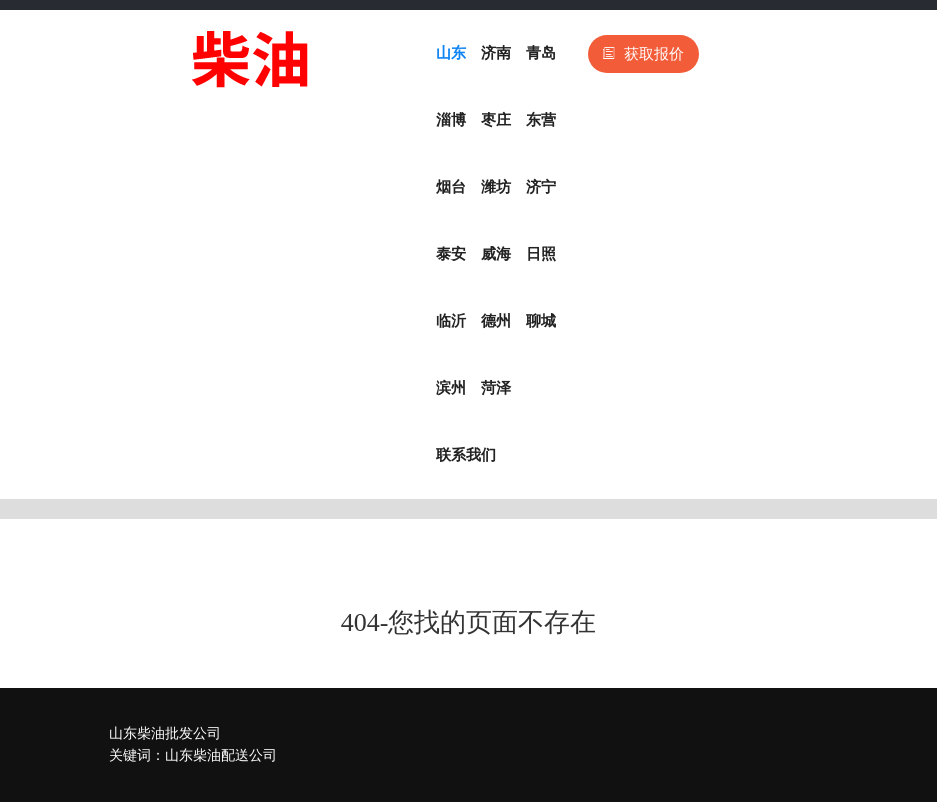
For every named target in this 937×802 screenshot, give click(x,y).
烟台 (451, 187)
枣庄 (496, 120)
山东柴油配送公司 (221, 755)
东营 (541, 120)
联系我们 (466, 455)
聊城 (541, 321)
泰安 (451, 254)
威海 (496, 254)
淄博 (451, 120)
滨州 (451, 388)
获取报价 (643, 54)
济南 (496, 53)
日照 (541, 254)
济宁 (541, 187)
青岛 (541, 53)
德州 (496, 321)
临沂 (451, 321)
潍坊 (496, 187)
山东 (451, 53)
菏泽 (496, 388)
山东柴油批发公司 (165, 733)
